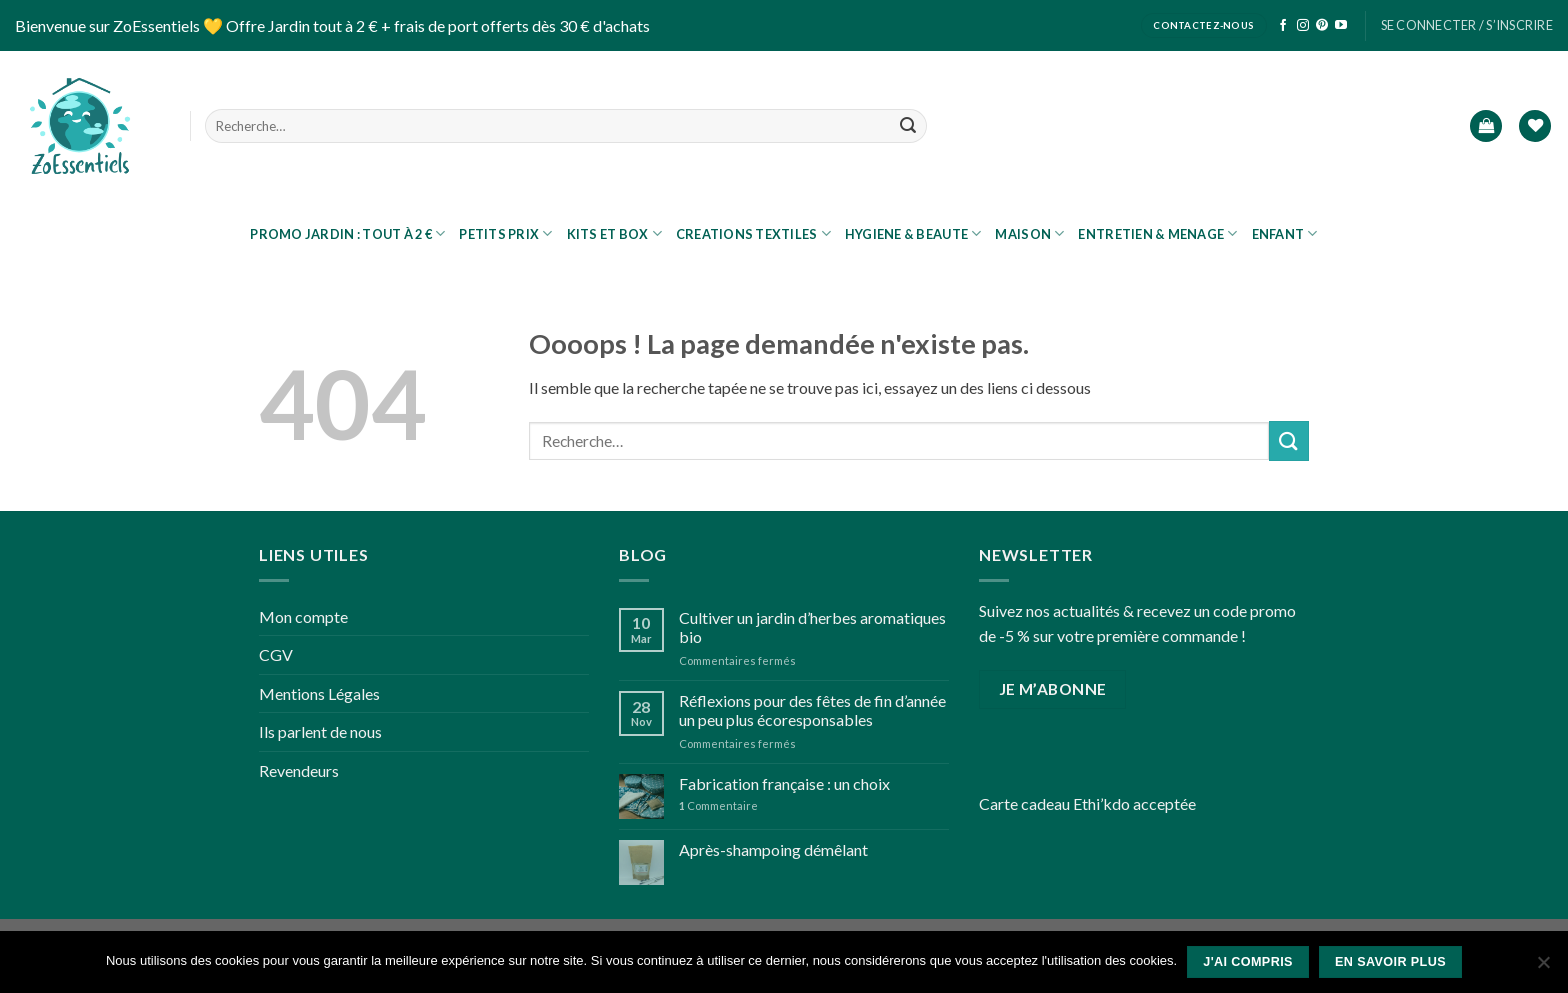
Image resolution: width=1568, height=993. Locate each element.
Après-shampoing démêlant (773, 849)
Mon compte (303, 616)
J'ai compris (1248, 962)
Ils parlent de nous (320, 731)
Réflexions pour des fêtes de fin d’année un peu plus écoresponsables (812, 710)
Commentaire (718, 805)
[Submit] (908, 126)
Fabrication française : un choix (784, 783)
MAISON (1029, 233)
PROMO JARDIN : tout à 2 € (347, 233)
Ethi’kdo (1101, 803)
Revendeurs (299, 770)
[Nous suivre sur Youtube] (1341, 26)
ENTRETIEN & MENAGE (1157, 233)
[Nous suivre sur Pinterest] (1322, 26)
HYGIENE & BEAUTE (913, 233)
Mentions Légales (319, 693)
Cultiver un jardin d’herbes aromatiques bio (812, 627)
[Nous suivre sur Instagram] (1303, 26)
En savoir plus (1390, 962)
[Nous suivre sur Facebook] (1283, 26)
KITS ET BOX (614, 233)
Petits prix (505, 233)
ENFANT (1285, 233)
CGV (276, 654)
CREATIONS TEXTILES (753, 233)
